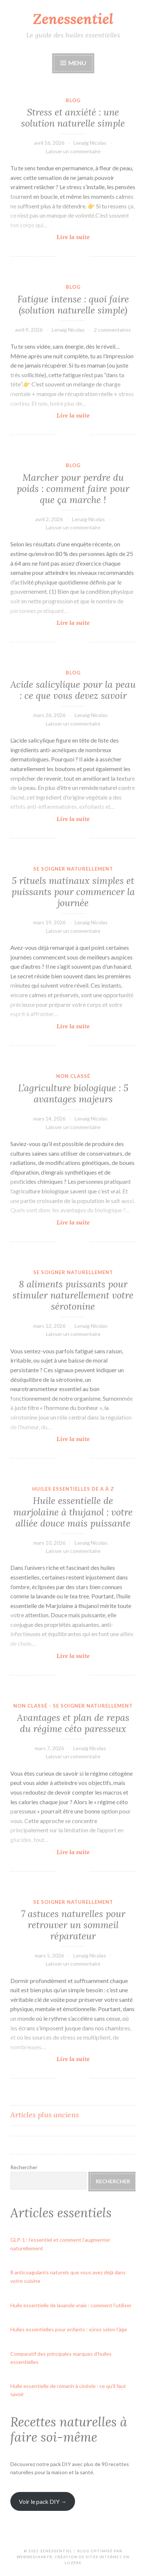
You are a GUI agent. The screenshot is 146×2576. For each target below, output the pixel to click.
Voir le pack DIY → (43, 2501)
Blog (73, 100)
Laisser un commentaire (73, 151)
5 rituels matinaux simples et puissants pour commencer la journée (73, 892)
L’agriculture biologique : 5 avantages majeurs (73, 1093)
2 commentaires (112, 329)
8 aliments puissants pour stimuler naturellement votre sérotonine (73, 1295)
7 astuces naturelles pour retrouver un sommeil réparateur (73, 1925)
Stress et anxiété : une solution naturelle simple (73, 117)
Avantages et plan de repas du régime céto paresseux (73, 1723)
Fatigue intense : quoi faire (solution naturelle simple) (73, 304)
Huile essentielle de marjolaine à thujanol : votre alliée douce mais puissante (73, 1512)
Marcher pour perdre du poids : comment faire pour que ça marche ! (73, 489)
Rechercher (23, 2167)
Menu (77, 62)
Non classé (73, 1076)
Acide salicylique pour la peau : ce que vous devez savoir (73, 690)
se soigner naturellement (73, 869)
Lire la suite (86, 236)
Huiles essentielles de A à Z (73, 1489)
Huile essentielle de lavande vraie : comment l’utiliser (71, 2305)
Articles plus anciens (44, 2114)
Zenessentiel (73, 19)
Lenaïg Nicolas (90, 143)
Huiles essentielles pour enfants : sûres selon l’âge (68, 2329)
